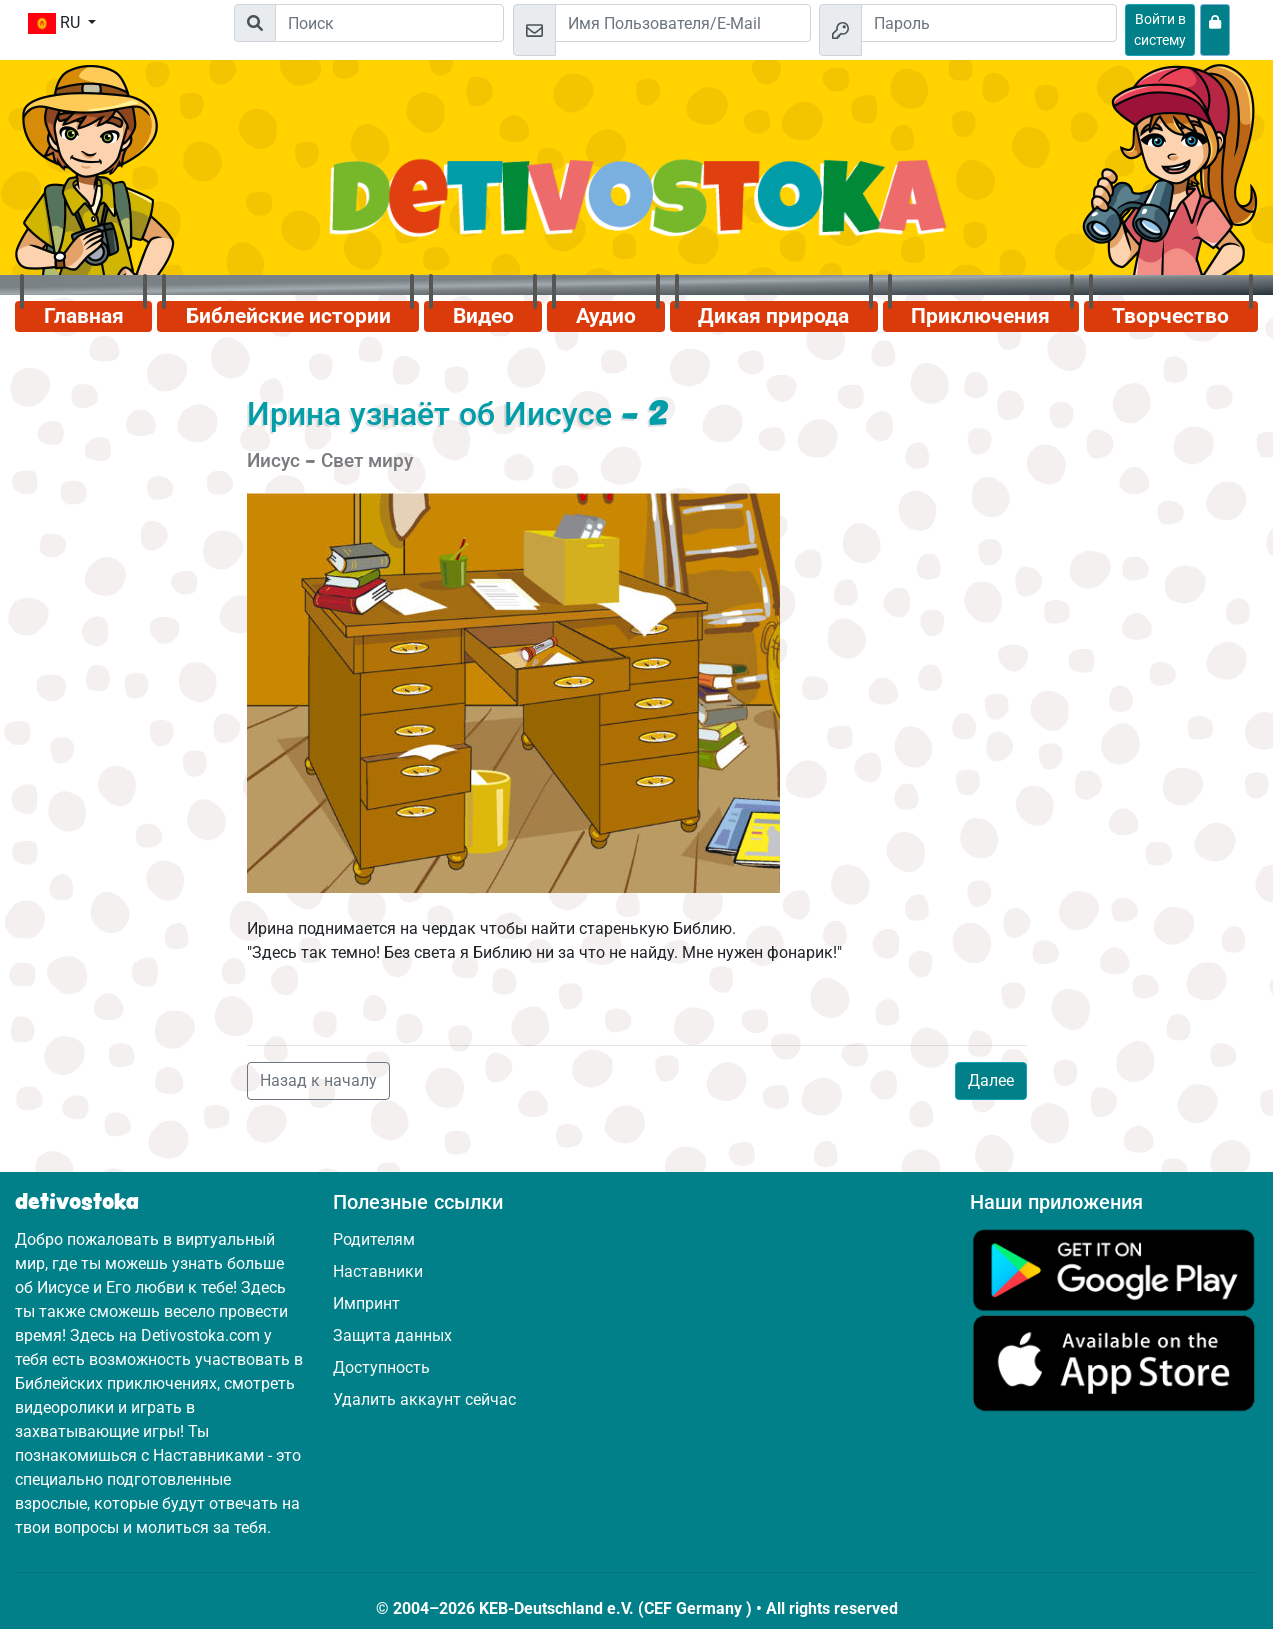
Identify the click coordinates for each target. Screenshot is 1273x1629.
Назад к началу (318, 1080)
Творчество (1170, 316)
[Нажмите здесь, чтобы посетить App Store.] (1114, 1362)
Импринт (366, 1303)
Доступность (381, 1367)
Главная (84, 316)
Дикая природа (773, 316)
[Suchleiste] (389, 23)
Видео (483, 316)
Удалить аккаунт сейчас (424, 1399)
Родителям (374, 1239)
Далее (991, 1080)
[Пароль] (989, 23)
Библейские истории (288, 316)
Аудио (606, 316)
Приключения (980, 316)
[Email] (683, 23)
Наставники (378, 1271)
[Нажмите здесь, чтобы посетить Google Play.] (1114, 1268)
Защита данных (392, 1335)
